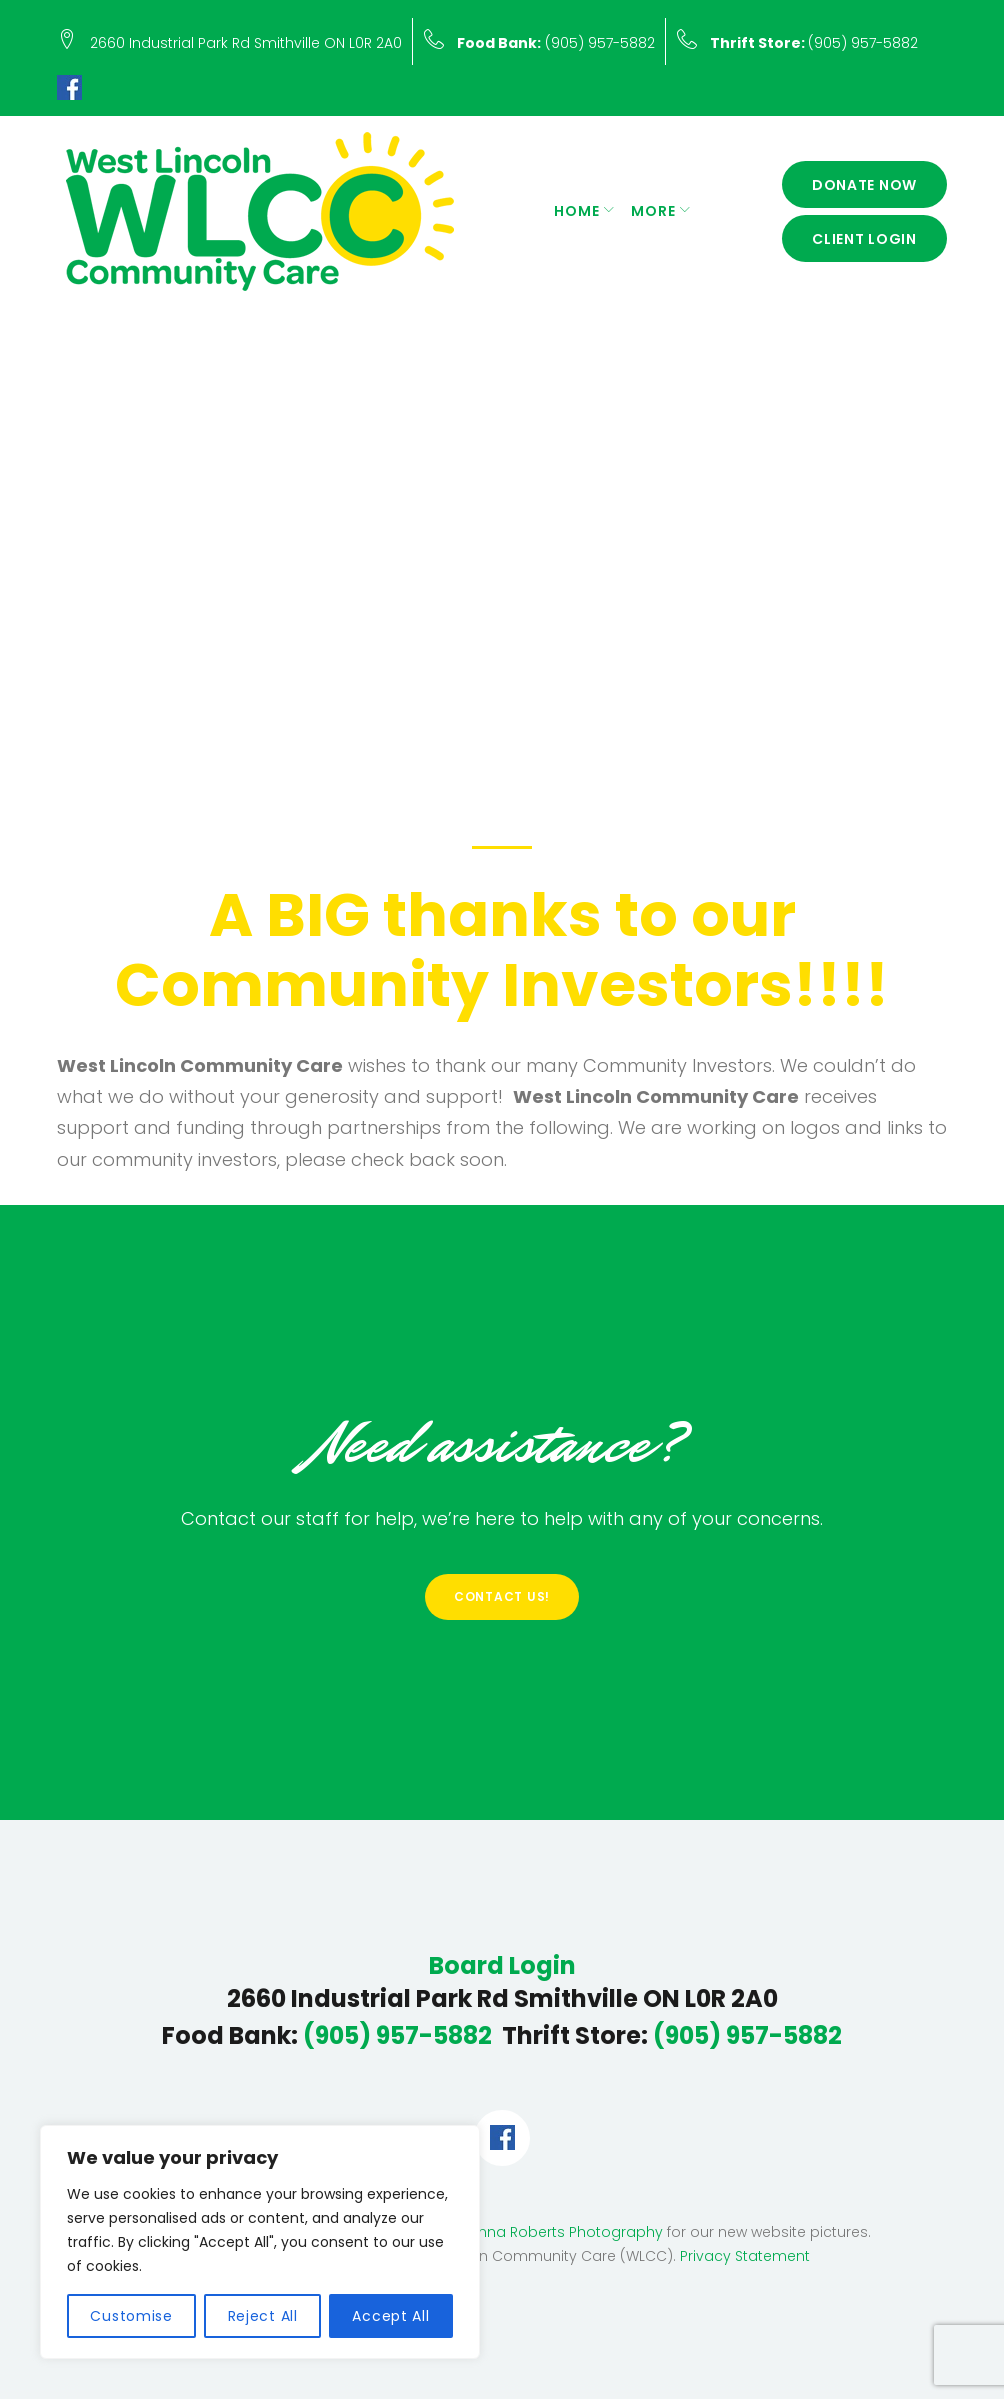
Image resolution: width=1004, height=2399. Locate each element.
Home (577, 211)
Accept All (390, 2316)
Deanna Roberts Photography (556, 2232)
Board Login (502, 1966)
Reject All (263, 2316)
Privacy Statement (745, 2256)
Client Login (864, 239)
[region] (260, 2242)
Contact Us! (502, 1596)
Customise (131, 2316)
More (653, 211)
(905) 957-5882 (556, 43)
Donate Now (864, 185)
